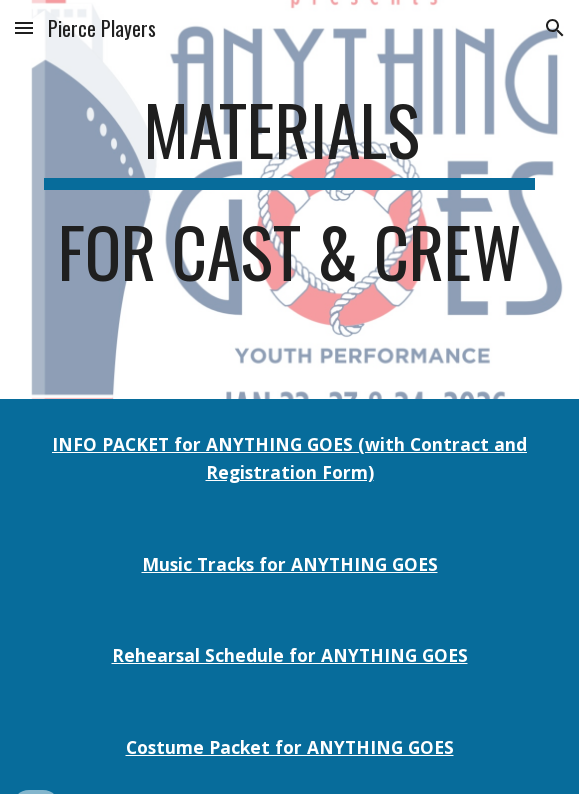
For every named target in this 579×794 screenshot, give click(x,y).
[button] (24, 27)
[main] (289, 199)
